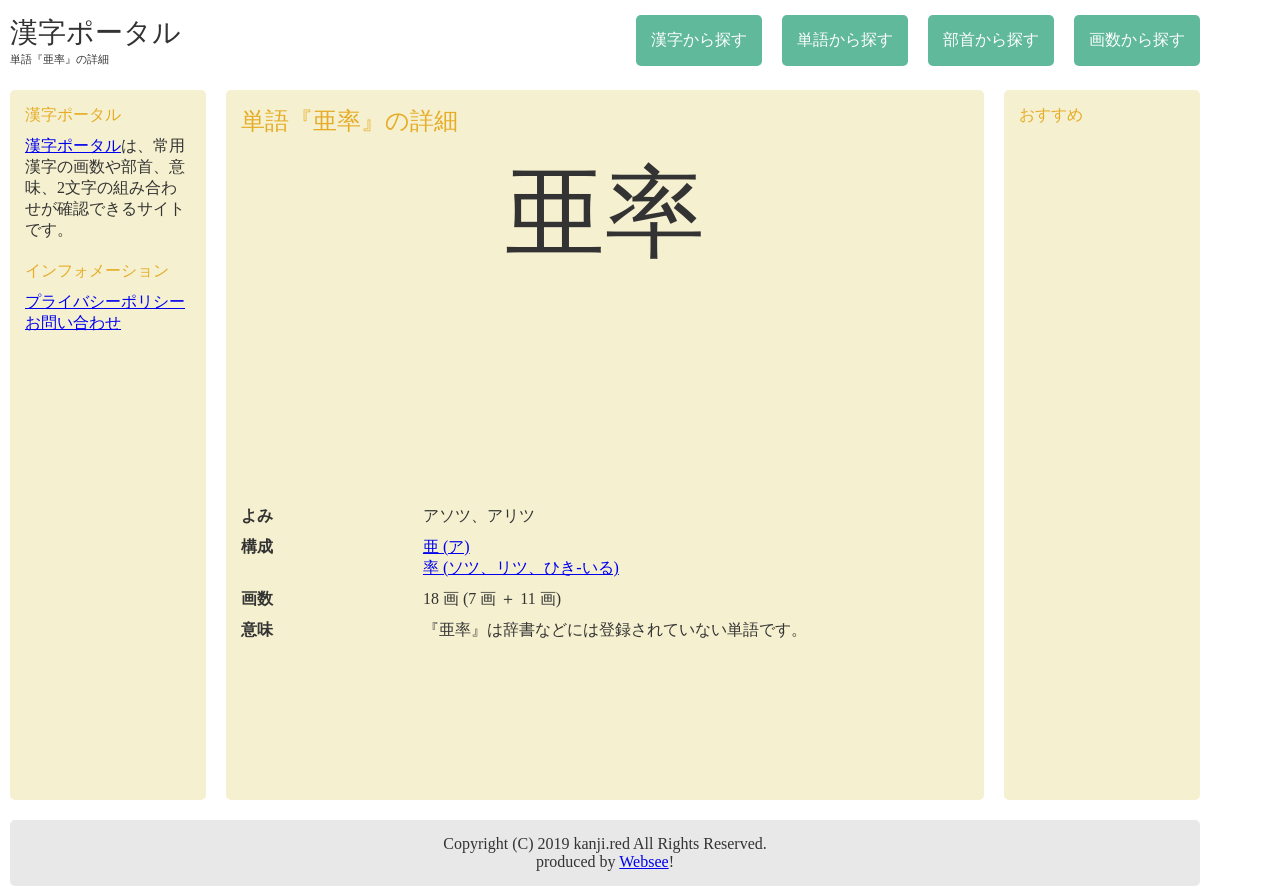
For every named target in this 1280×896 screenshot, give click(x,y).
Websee (643, 861)
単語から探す (845, 39)
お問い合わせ (73, 322)
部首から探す (991, 39)
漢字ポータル (95, 32)
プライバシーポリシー (105, 301)
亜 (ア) (446, 546)
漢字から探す (699, 39)
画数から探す (1137, 39)
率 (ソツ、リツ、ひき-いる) (521, 567)
